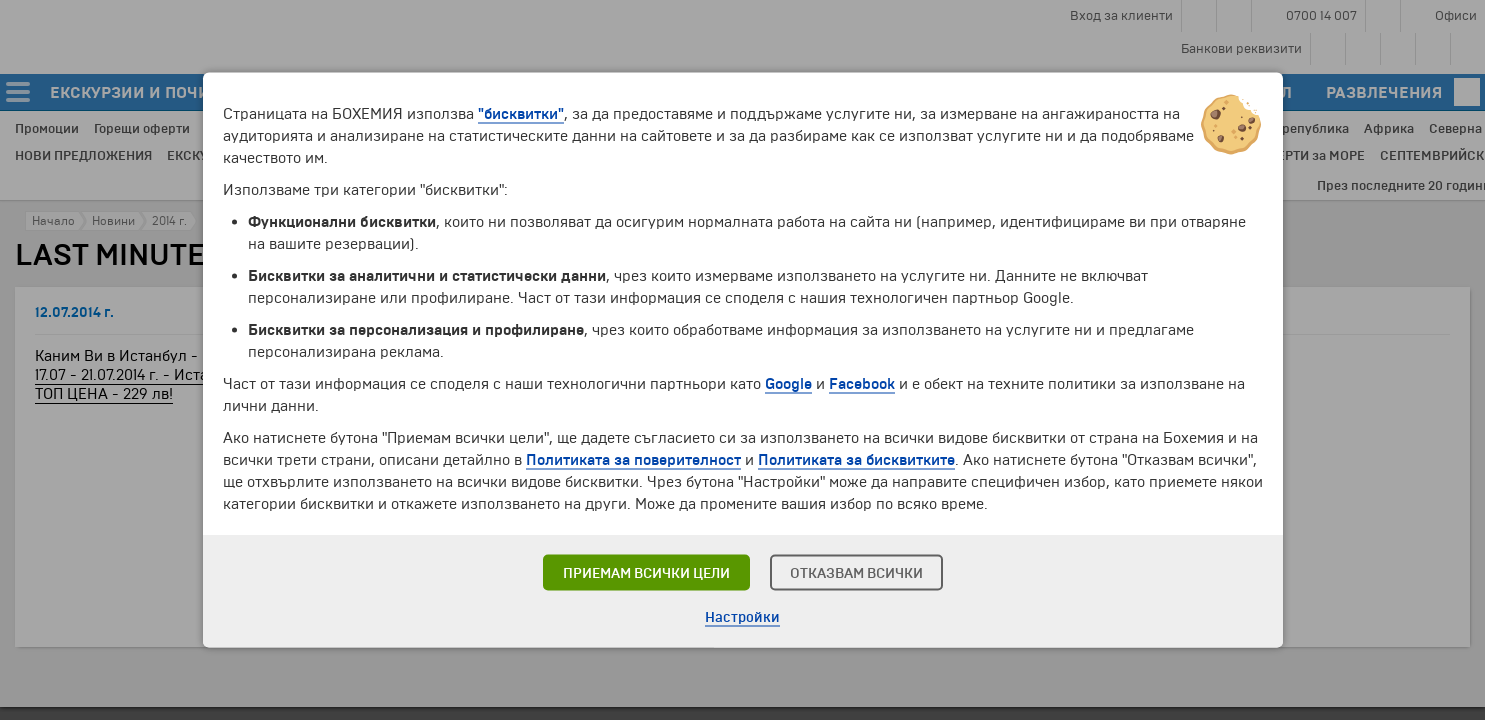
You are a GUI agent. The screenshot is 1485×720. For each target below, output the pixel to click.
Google (788, 384)
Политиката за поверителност (633, 460)
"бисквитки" (521, 114)
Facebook (862, 384)
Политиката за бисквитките (856, 460)
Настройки (742, 617)
